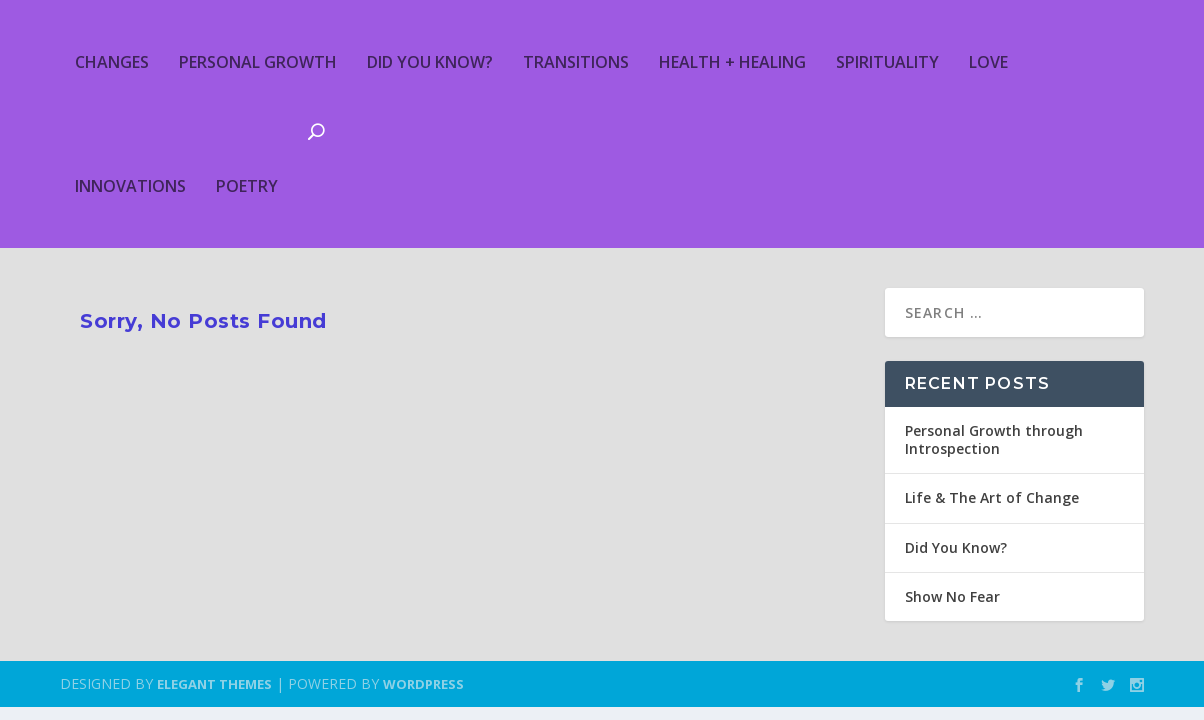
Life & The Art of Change (992, 497)
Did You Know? (430, 62)
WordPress (423, 684)
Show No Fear (952, 596)
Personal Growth (258, 62)
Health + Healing (732, 62)
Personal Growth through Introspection (994, 439)
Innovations (130, 186)
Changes (112, 62)
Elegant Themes (214, 684)
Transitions (576, 62)
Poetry (247, 186)
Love (988, 62)
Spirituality (887, 62)
